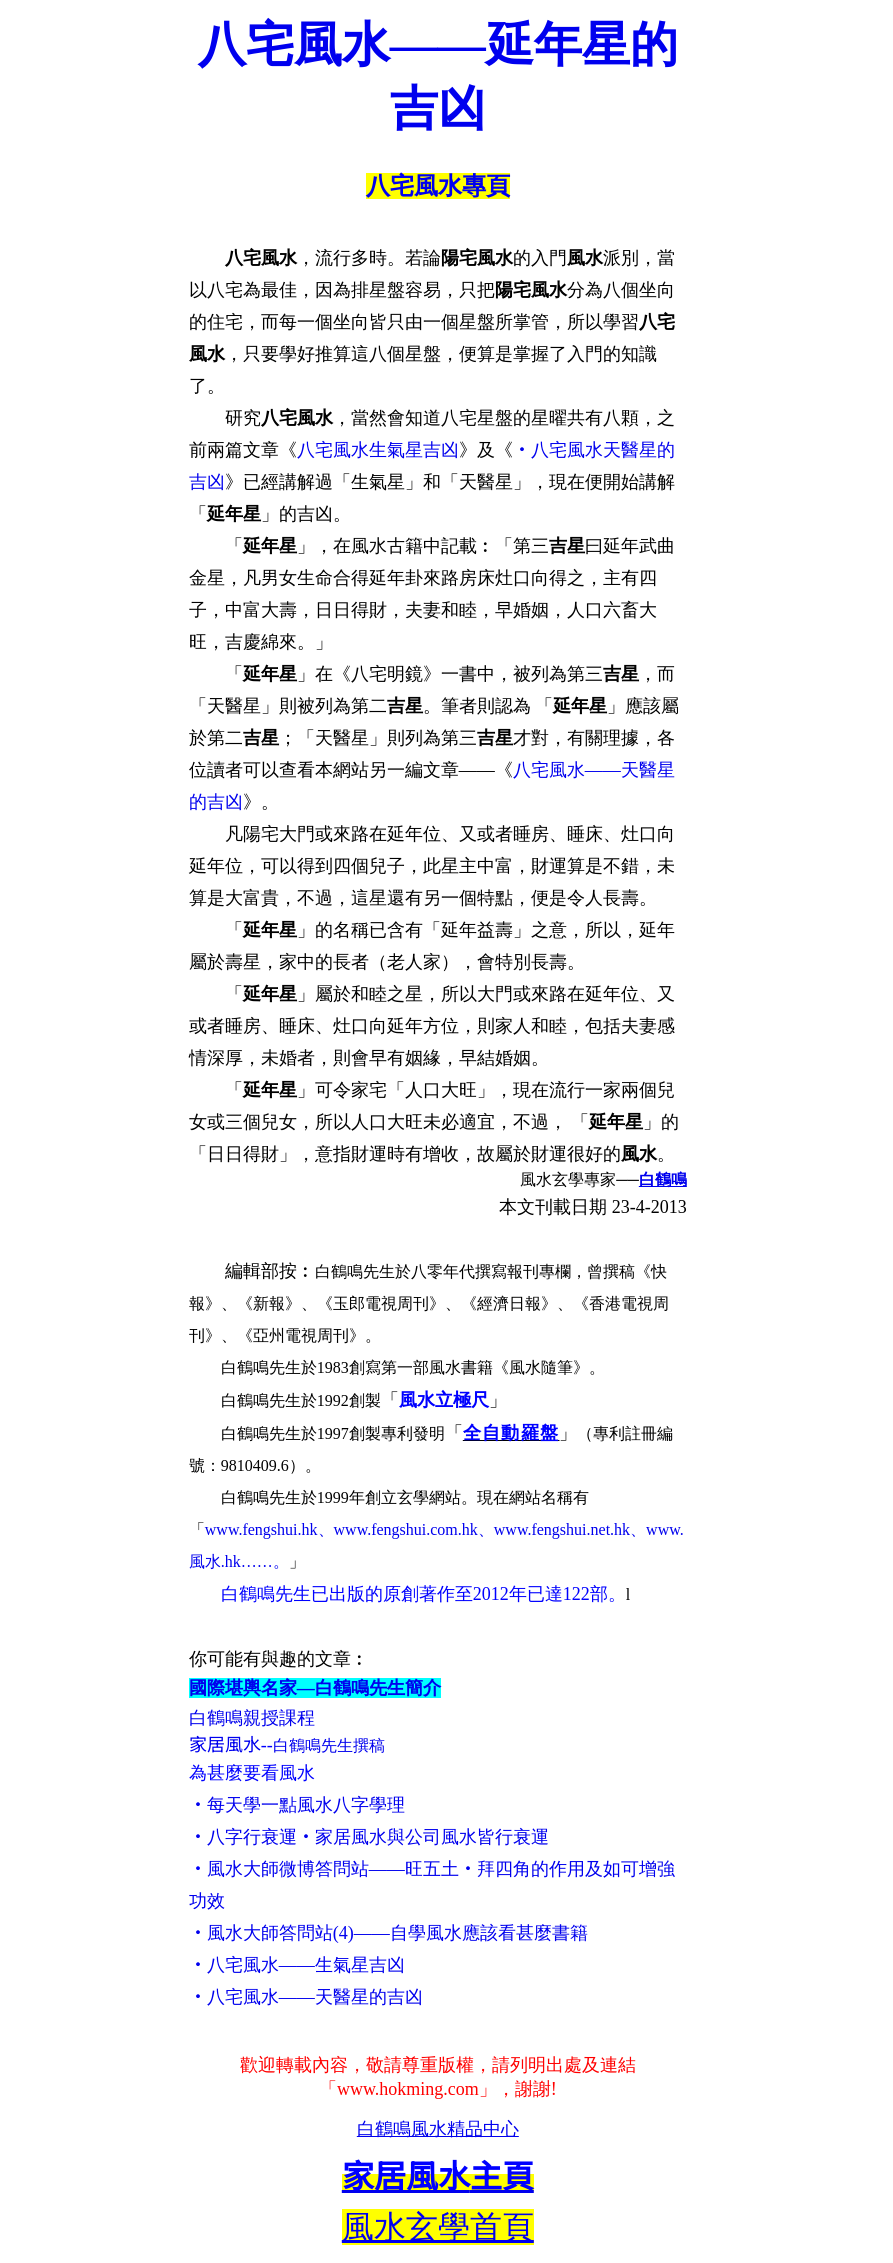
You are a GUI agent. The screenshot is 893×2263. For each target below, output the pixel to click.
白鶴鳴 (663, 1179)
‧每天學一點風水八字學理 (297, 1805)
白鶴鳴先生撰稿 (329, 1745)
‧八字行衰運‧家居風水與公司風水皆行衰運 (369, 1837)
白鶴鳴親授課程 (252, 1718)
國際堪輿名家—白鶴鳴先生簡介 (315, 1688)
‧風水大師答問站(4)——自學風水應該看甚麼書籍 (388, 1933)
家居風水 (225, 1745)
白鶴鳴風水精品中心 (438, 2129)
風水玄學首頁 (438, 2227)
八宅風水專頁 (438, 186)
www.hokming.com (408, 2089)
